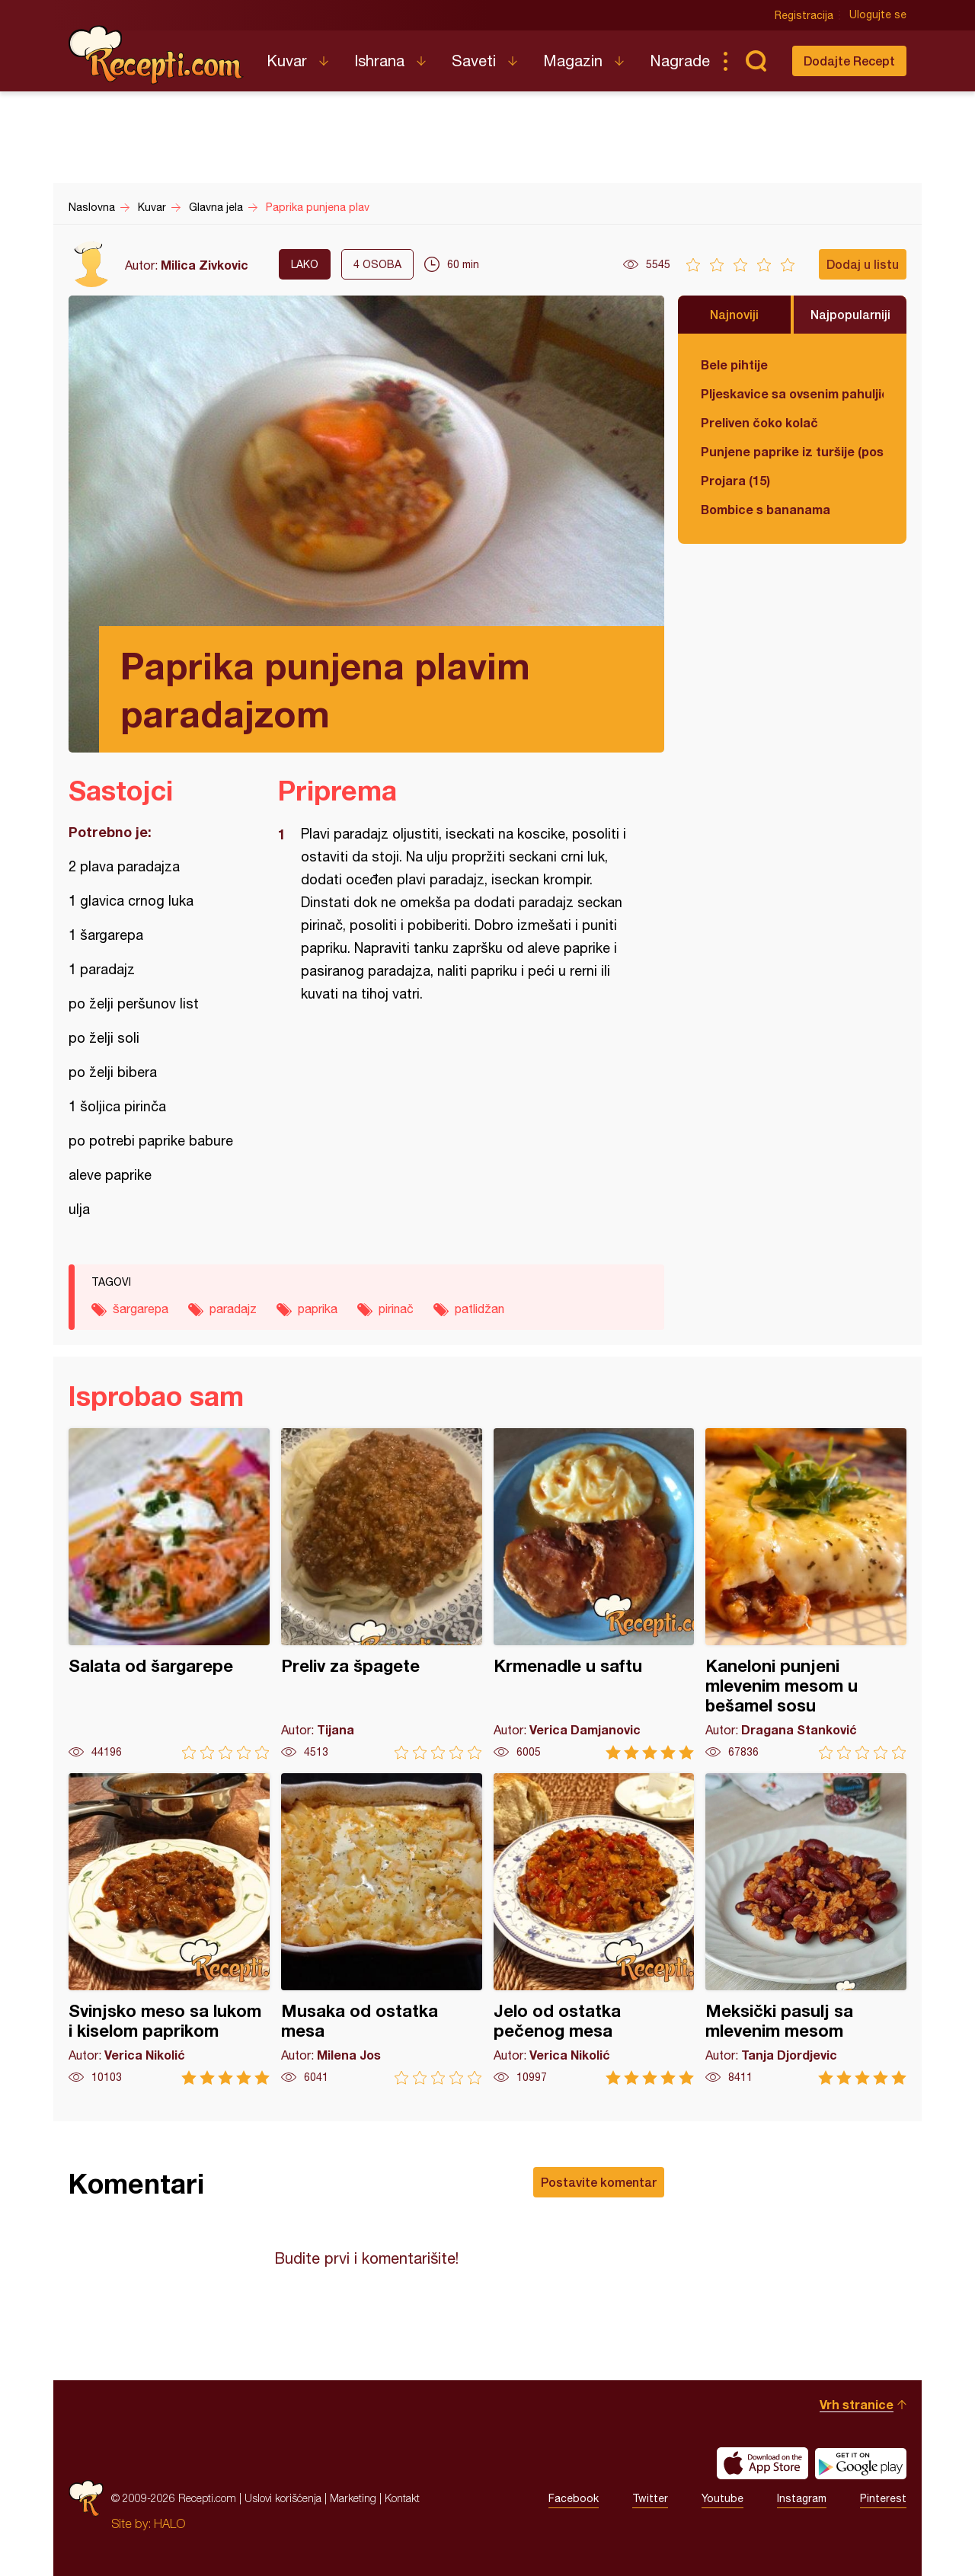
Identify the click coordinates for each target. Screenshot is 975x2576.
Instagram (801, 2498)
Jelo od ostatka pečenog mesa (594, 1929)
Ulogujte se (877, 15)
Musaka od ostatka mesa (381, 1929)
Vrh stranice (856, 2404)
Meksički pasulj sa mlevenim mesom (805, 1929)
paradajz (233, 1308)
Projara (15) (735, 480)
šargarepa (140, 1308)
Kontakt (402, 2497)
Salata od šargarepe (169, 1593)
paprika (317, 1308)
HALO (169, 2523)
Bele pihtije (734, 364)
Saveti (474, 60)
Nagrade (680, 60)
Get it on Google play (860, 2463)
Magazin (573, 60)
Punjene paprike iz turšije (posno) (792, 451)
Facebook (573, 2498)
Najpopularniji (850, 314)
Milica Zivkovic (204, 264)
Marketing (353, 2497)
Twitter (650, 2498)
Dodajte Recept (849, 60)
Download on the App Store (762, 2463)
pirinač (396, 1308)
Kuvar (287, 60)
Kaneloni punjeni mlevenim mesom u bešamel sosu (805, 1593)
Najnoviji (734, 314)
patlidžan (479, 1308)
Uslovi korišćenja (283, 2497)
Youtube (722, 2498)
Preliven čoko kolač (759, 422)
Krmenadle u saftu (594, 1593)
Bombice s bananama (765, 509)
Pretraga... (755, 61)
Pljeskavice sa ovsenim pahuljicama (792, 393)
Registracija (804, 15)
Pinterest (883, 2498)
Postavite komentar (599, 2182)
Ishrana (379, 60)
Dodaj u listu (862, 264)
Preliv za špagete (381, 1593)
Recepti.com (156, 55)
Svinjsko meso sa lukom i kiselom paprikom (169, 1929)
